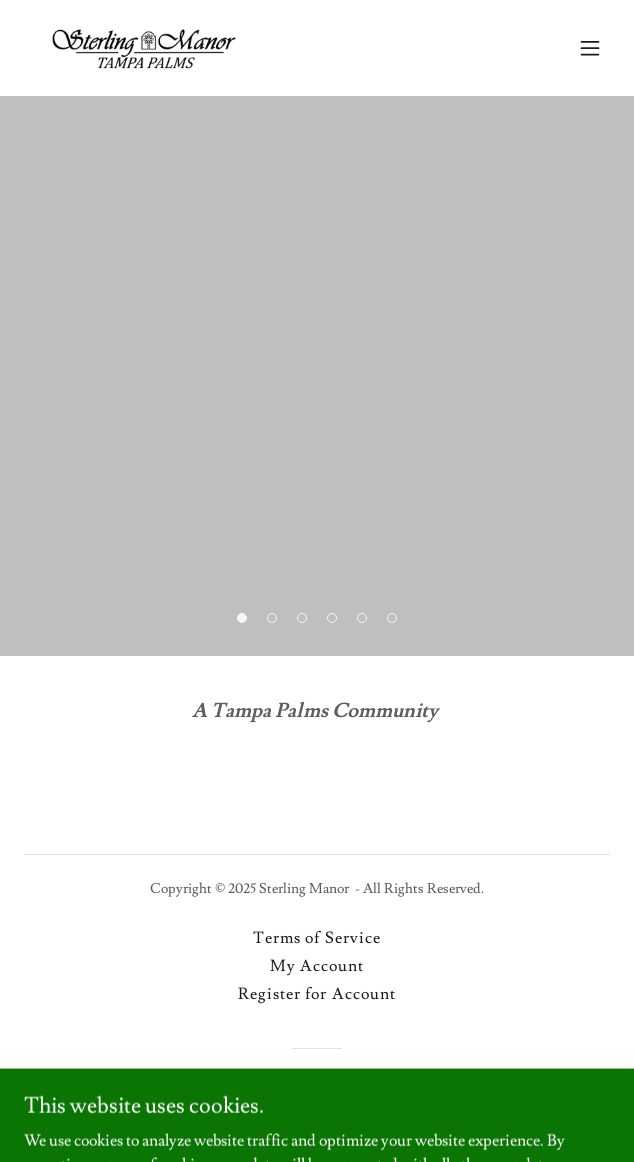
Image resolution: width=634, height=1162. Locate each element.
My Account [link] (317, 966)
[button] (590, 48)
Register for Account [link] (316, 994)
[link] (144, 48)
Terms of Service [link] (317, 938)
